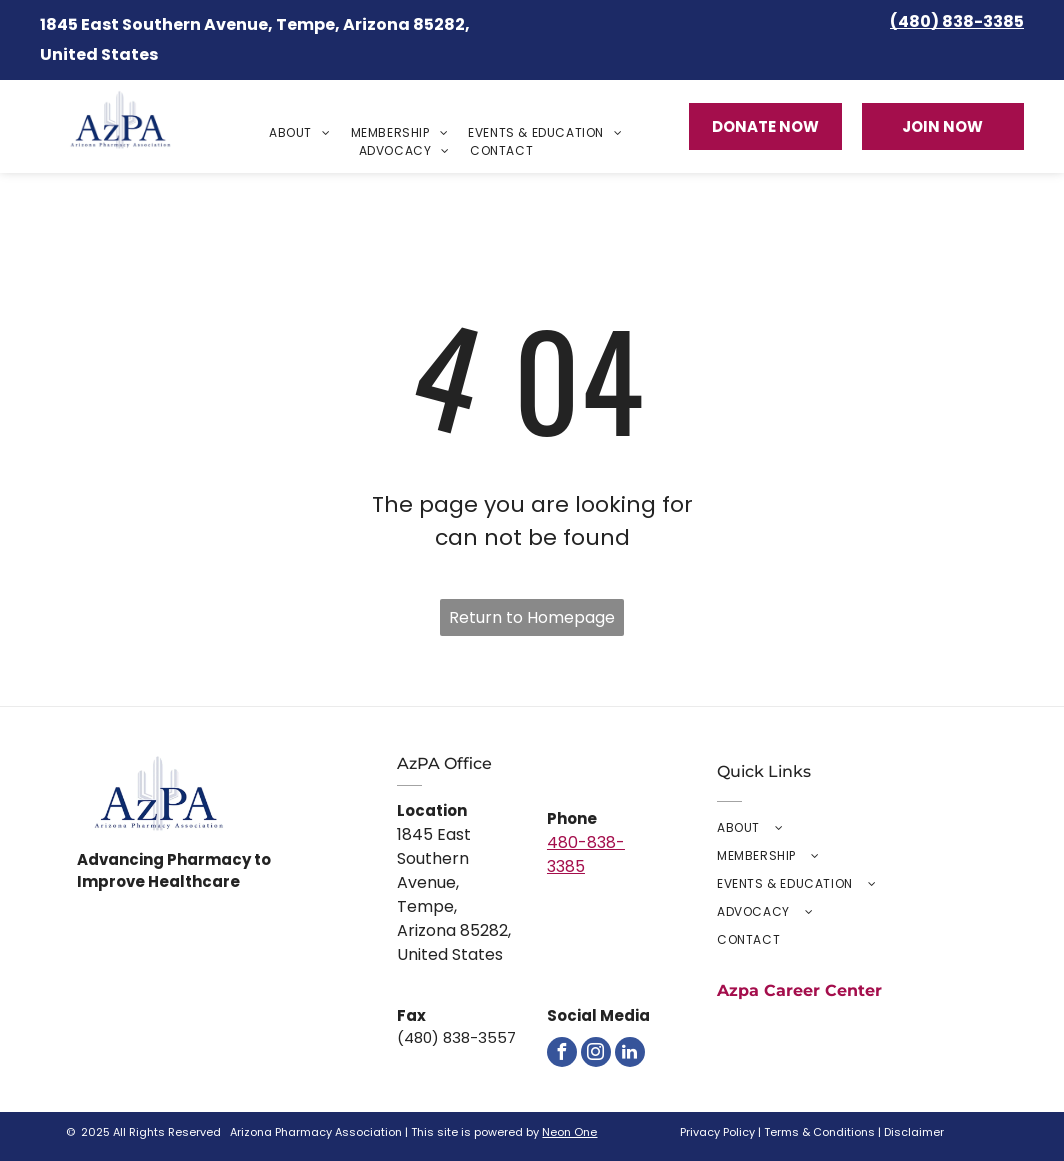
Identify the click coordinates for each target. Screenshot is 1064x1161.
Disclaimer (914, 1132)
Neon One (569, 1132)
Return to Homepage (532, 617)
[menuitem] (300, 133)
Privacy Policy (717, 1132)
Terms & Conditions (819, 1132)
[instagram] (596, 1052)
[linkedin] (630, 1052)
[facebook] (562, 1052)
